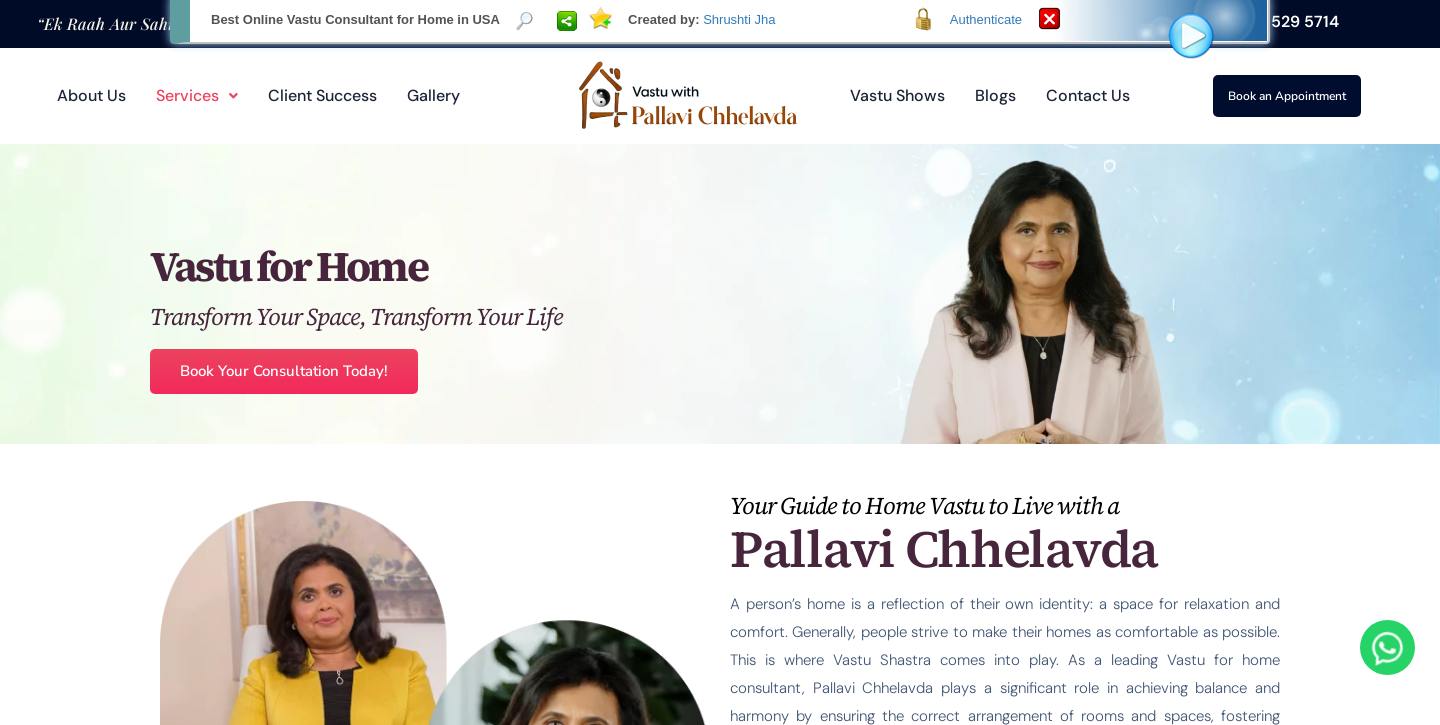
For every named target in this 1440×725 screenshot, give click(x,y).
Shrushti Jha (739, 19)
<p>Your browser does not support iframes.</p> (720, 362)
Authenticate (986, 19)
